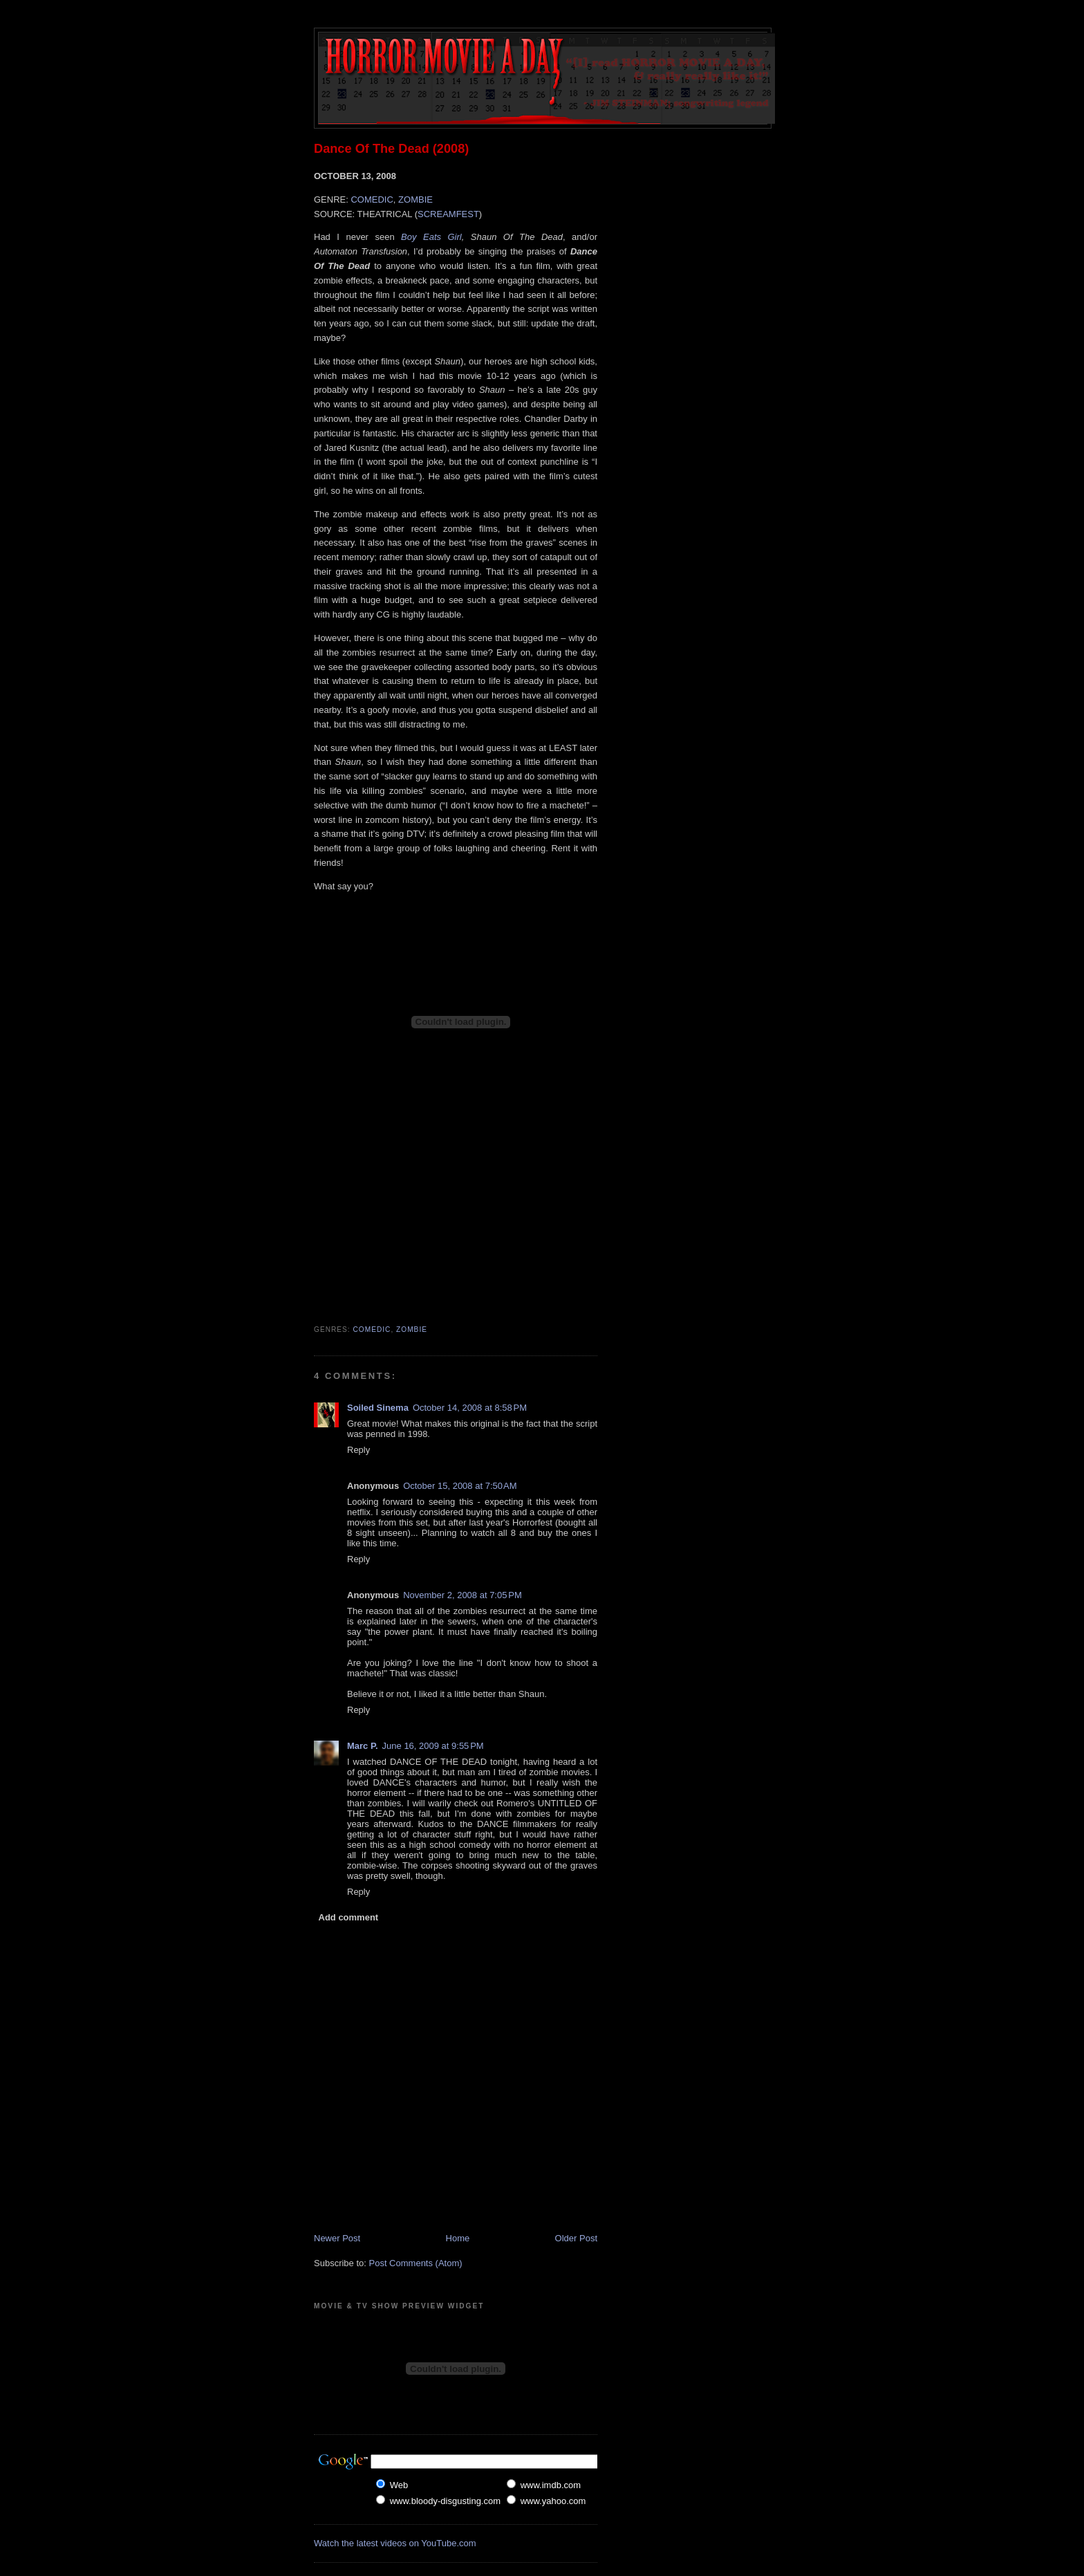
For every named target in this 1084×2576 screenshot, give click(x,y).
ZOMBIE (415, 199)
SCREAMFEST (448, 214)
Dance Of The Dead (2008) (391, 149)
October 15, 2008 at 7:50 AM (459, 1486)
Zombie (411, 1329)
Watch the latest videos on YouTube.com (395, 2543)
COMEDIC (372, 199)
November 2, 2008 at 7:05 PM (462, 1595)
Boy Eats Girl (431, 237)
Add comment (349, 1917)
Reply (358, 1450)
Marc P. (362, 1746)
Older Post (576, 2238)
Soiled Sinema (378, 1407)
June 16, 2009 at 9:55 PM (433, 1746)
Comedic (372, 1329)
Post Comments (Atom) (415, 2263)
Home (458, 2238)
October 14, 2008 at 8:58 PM (470, 1407)
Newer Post (337, 2238)
